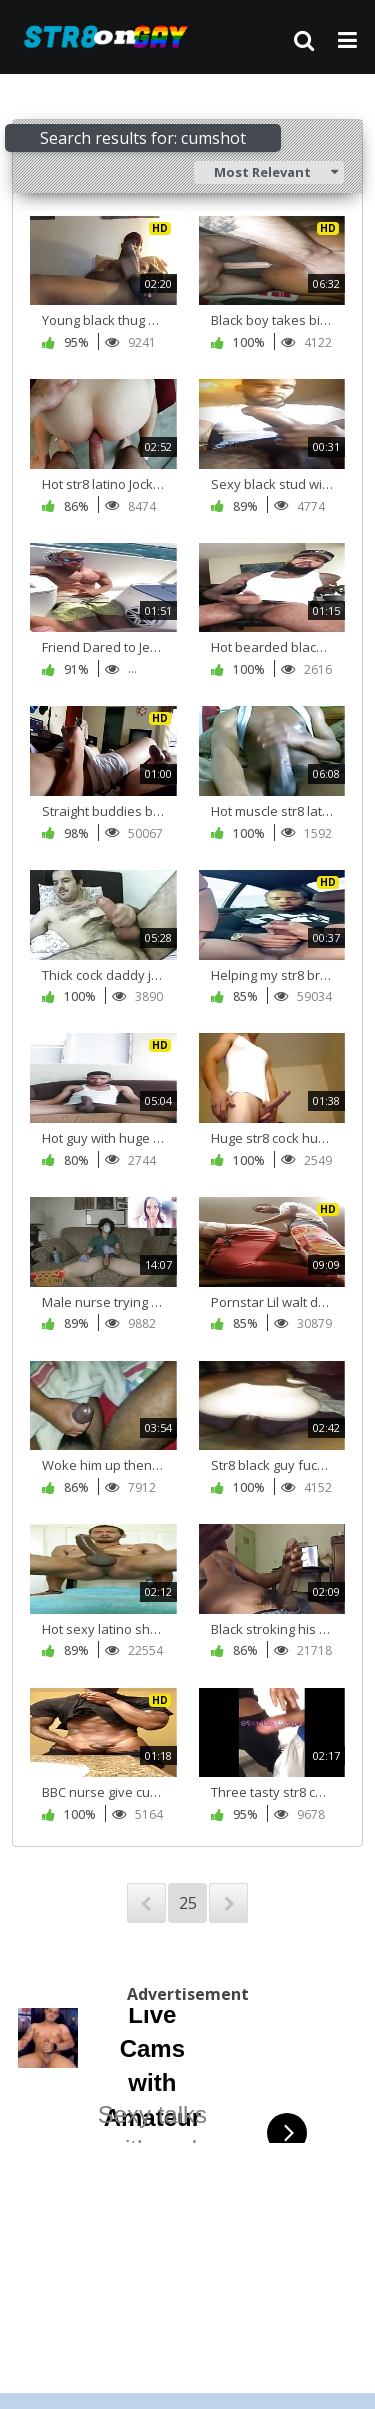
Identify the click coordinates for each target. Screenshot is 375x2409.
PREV (146, 1903)
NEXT (228, 1903)
